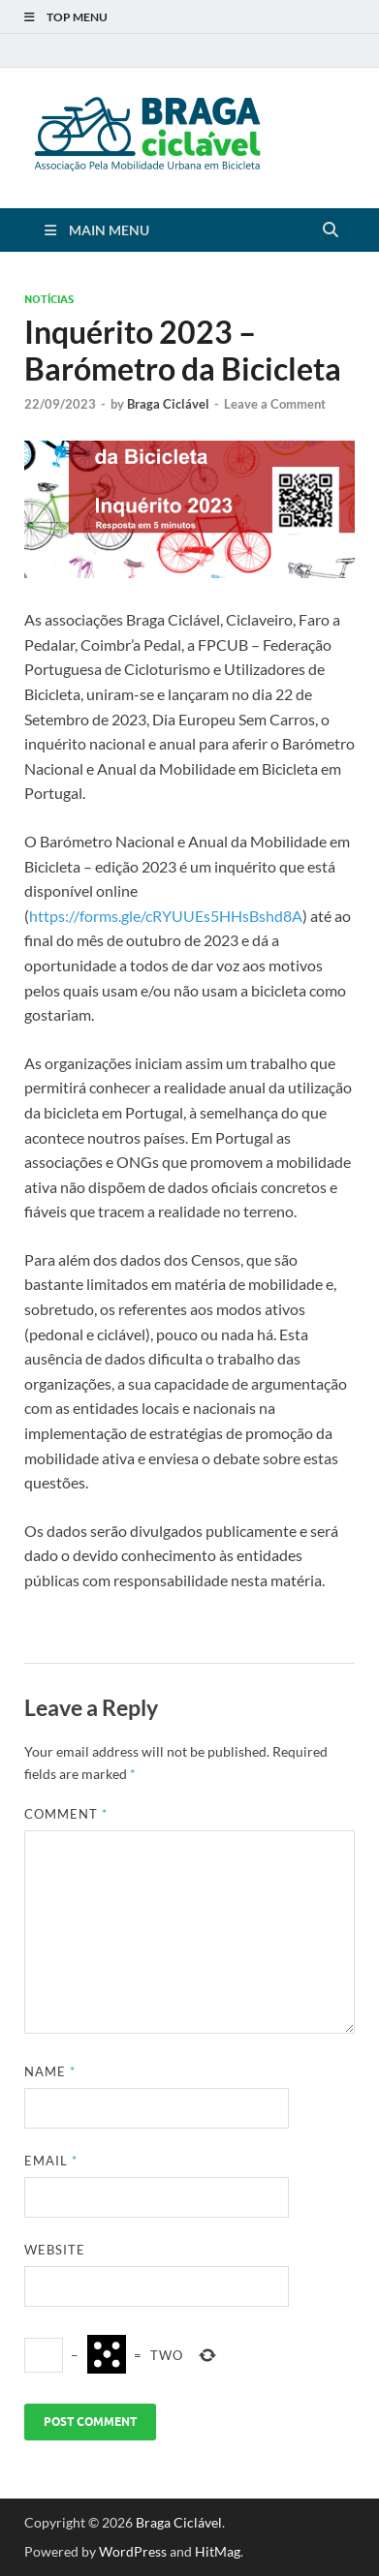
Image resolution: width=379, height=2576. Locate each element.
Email (51, 2160)
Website (54, 2249)
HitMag (217, 2551)
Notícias (49, 299)
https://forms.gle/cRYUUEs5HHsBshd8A (165, 915)
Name (50, 2071)
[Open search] (330, 230)
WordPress (133, 2551)
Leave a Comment (275, 404)
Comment (66, 1814)
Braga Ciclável (168, 404)
